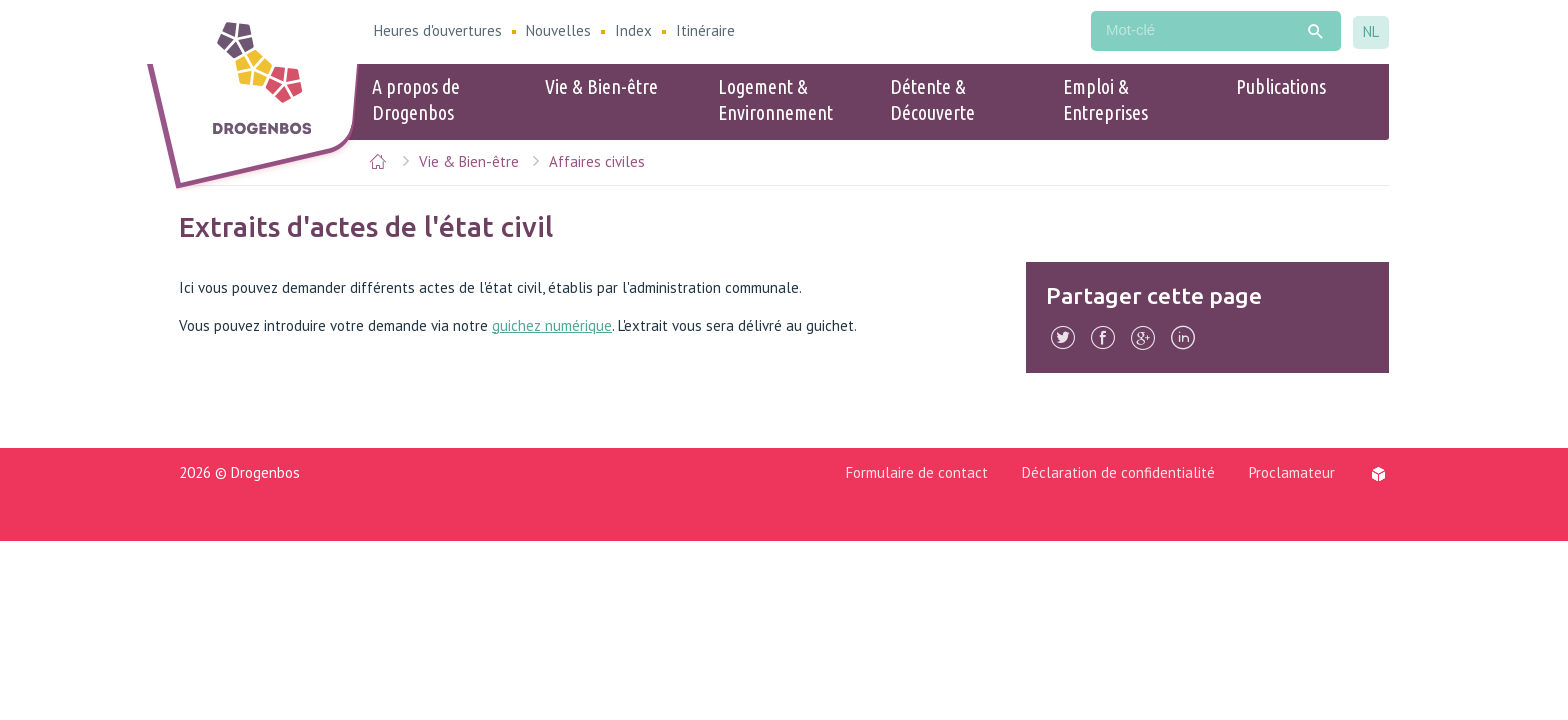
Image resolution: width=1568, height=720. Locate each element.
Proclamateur (1292, 472)
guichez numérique (552, 325)
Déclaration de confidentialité (1118, 472)
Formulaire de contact (917, 472)
